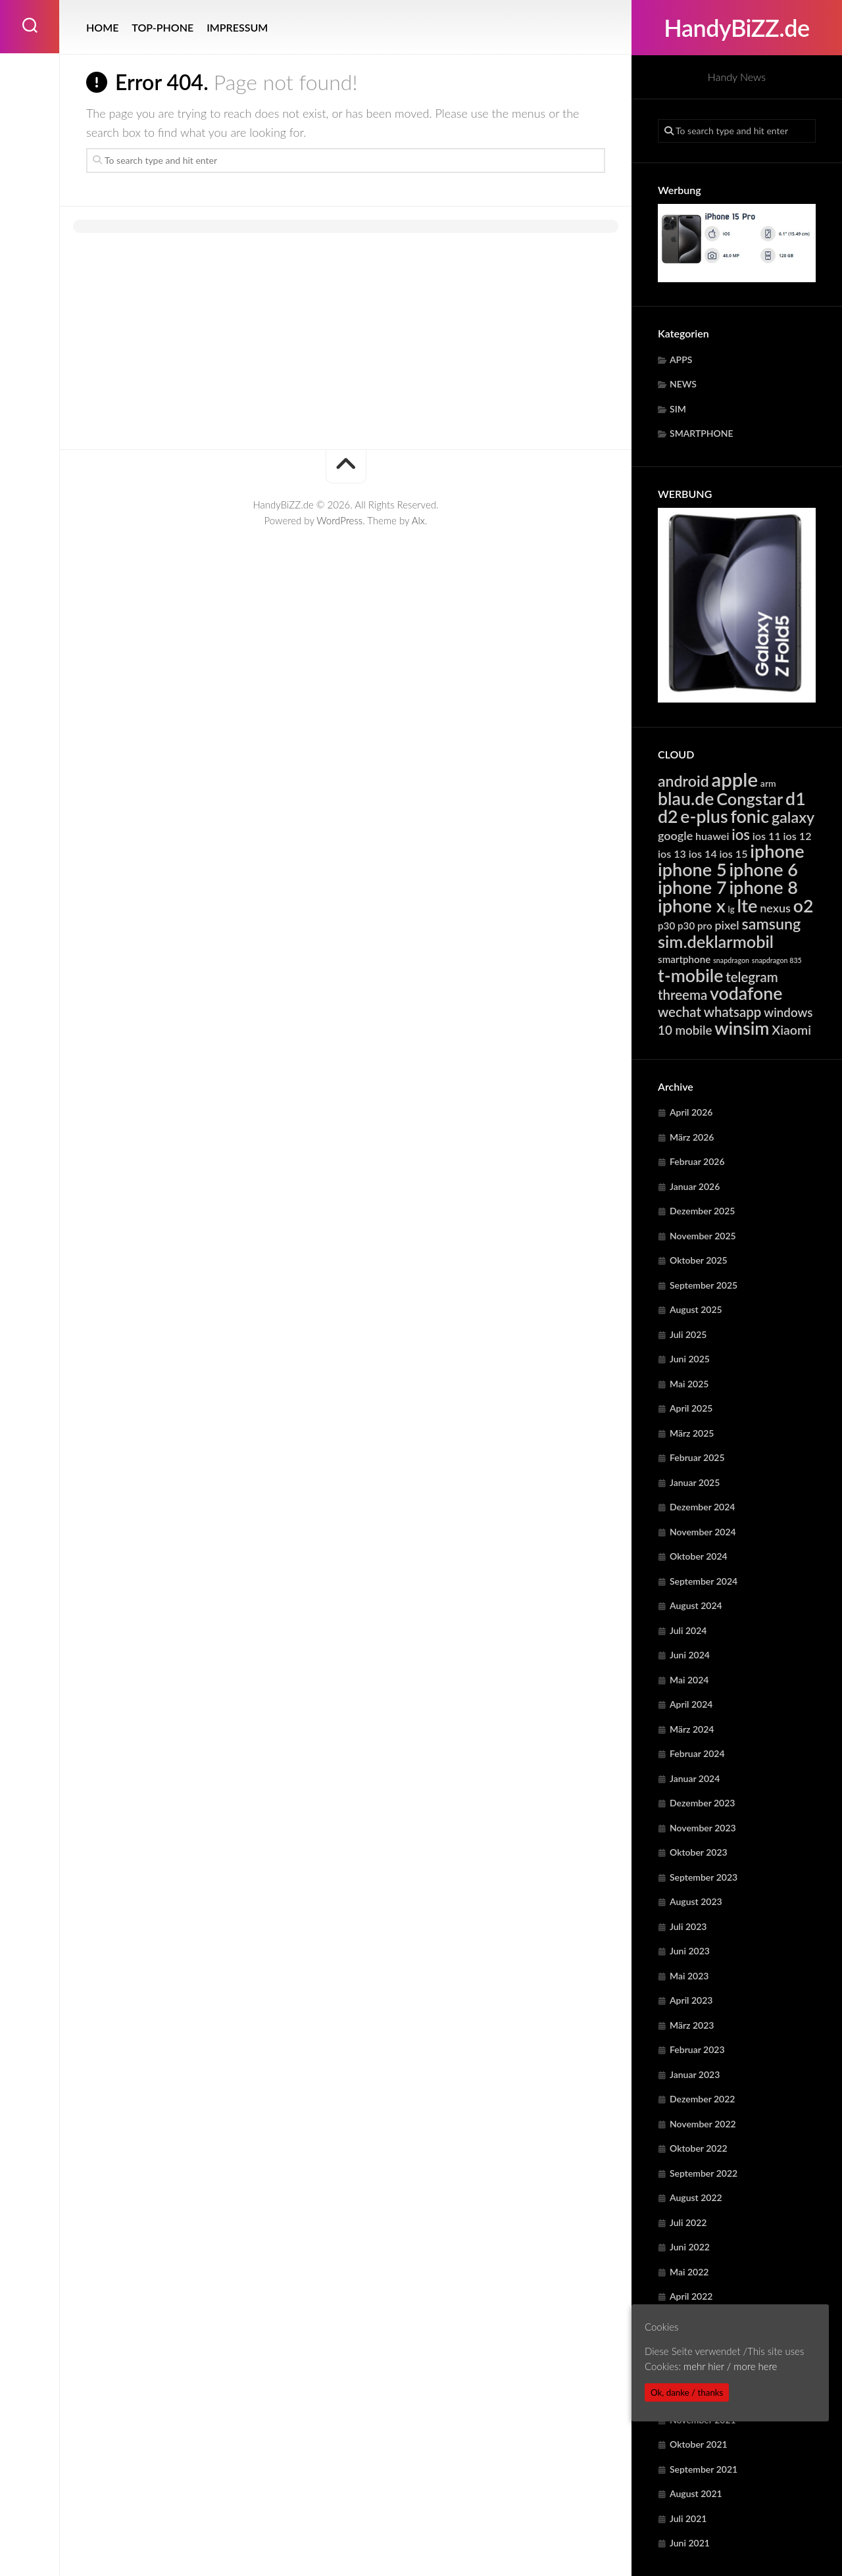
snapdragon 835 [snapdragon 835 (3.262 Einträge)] (777, 960)
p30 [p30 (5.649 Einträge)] (666, 925)
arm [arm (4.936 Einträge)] (768, 783)
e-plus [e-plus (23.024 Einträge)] (704, 816)
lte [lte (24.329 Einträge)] (747, 905)
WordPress (339, 520)
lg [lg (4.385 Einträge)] (731, 909)
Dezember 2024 (702, 1506)
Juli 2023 (688, 1926)
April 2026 (691, 1112)
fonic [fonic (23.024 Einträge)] (749, 816)
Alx (418, 520)
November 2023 (703, 1827)
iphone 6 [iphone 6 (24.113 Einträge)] (763, 869)
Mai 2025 (689, 1383)
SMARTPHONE (701, 433)
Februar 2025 (697, 1457)
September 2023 (703, 1877)
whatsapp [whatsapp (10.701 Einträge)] (733, 1012)
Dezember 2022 (702, 2098)
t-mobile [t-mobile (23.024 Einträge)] (690, 975)
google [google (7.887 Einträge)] (675, 835)
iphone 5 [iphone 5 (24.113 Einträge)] (692, 869)
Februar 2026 (697, 1161)
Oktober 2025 (699, 1260)
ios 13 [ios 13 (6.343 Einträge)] (672, 853)
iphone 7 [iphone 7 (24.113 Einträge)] (692, 887)
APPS (681, 359)
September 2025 (703, 1285)
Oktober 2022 (699, 2148)
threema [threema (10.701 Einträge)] (682, 995)
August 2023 (696, 1901)
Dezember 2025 (702, 1210)
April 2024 (691, 1704)
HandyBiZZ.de (736, 27)
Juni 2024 (690, 1654)
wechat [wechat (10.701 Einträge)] (679, 1012)
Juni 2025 (690, 1358)
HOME (102, 27)
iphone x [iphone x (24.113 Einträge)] (692, 905)
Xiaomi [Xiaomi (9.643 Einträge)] (791, 1029)
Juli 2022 (688, 2222)
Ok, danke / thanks (687, 2392)
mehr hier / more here (730, 2366)
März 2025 (692, 1433)
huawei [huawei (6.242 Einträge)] (712, 836)
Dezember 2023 (702, 1802)
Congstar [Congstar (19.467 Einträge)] (749, 798)
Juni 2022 (690, 2246)
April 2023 (691, 2000)
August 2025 (696, 1309)
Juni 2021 (690, 2542)
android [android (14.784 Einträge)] (683, 781)
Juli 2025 (688, 1334)
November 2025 (703, 1235)
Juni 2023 (690, 1950)
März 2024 (692, 1729)
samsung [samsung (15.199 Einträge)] (771, 923)
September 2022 (703, 2173)
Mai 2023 (689, 1975)
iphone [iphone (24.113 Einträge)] (777, 851)
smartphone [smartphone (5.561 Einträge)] (684, 959)
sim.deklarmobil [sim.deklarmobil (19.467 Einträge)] (716, 941)
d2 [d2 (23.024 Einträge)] (668, 816)
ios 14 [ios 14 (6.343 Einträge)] (703, 853)
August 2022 (696, 2197)
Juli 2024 (688, 1630)
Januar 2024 (695, 1778)
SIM (678, 408)
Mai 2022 (689, 2271)
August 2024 (696, 1605)
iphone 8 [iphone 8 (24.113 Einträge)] (763, 887)
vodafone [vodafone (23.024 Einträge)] (746, 993)
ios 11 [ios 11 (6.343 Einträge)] (767, 836)
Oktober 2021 (699, 2444)
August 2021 (696, 2493)
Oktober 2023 (699, 1852)
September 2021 (703, 2469)
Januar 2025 (695, 1482)
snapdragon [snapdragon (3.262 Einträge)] (731, 960)
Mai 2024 (689, 1679)
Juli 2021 (688, 2518)
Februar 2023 (697, 2049)
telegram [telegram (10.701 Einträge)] (752, 977)
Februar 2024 (697, 1753)
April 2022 (691, 2296)
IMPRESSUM (237, 27)
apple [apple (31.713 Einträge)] (735, 779)
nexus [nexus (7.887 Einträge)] (775, 908)
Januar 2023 (695, 2074)
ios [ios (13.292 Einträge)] (740, 834)
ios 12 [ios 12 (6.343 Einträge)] (797, 836)
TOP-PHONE (162, 27)
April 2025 (691, 1408)
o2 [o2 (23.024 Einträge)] (803, 905)
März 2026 (692, 1137)
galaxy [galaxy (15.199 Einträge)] (793, 817)
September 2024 (703, 1581)
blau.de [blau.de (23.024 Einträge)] (686, 798)
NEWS (683, 383)
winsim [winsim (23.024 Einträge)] (741, 1028)
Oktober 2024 (699, 1556)
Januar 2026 (695, 1186)
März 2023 (692, 2025)
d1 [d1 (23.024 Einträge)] (795, 798)
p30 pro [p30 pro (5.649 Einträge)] (695, 925)
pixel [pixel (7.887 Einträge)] (726, 925)
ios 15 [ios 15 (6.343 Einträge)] (734, 853)
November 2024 (703, 1531)
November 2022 (703, 2123)
